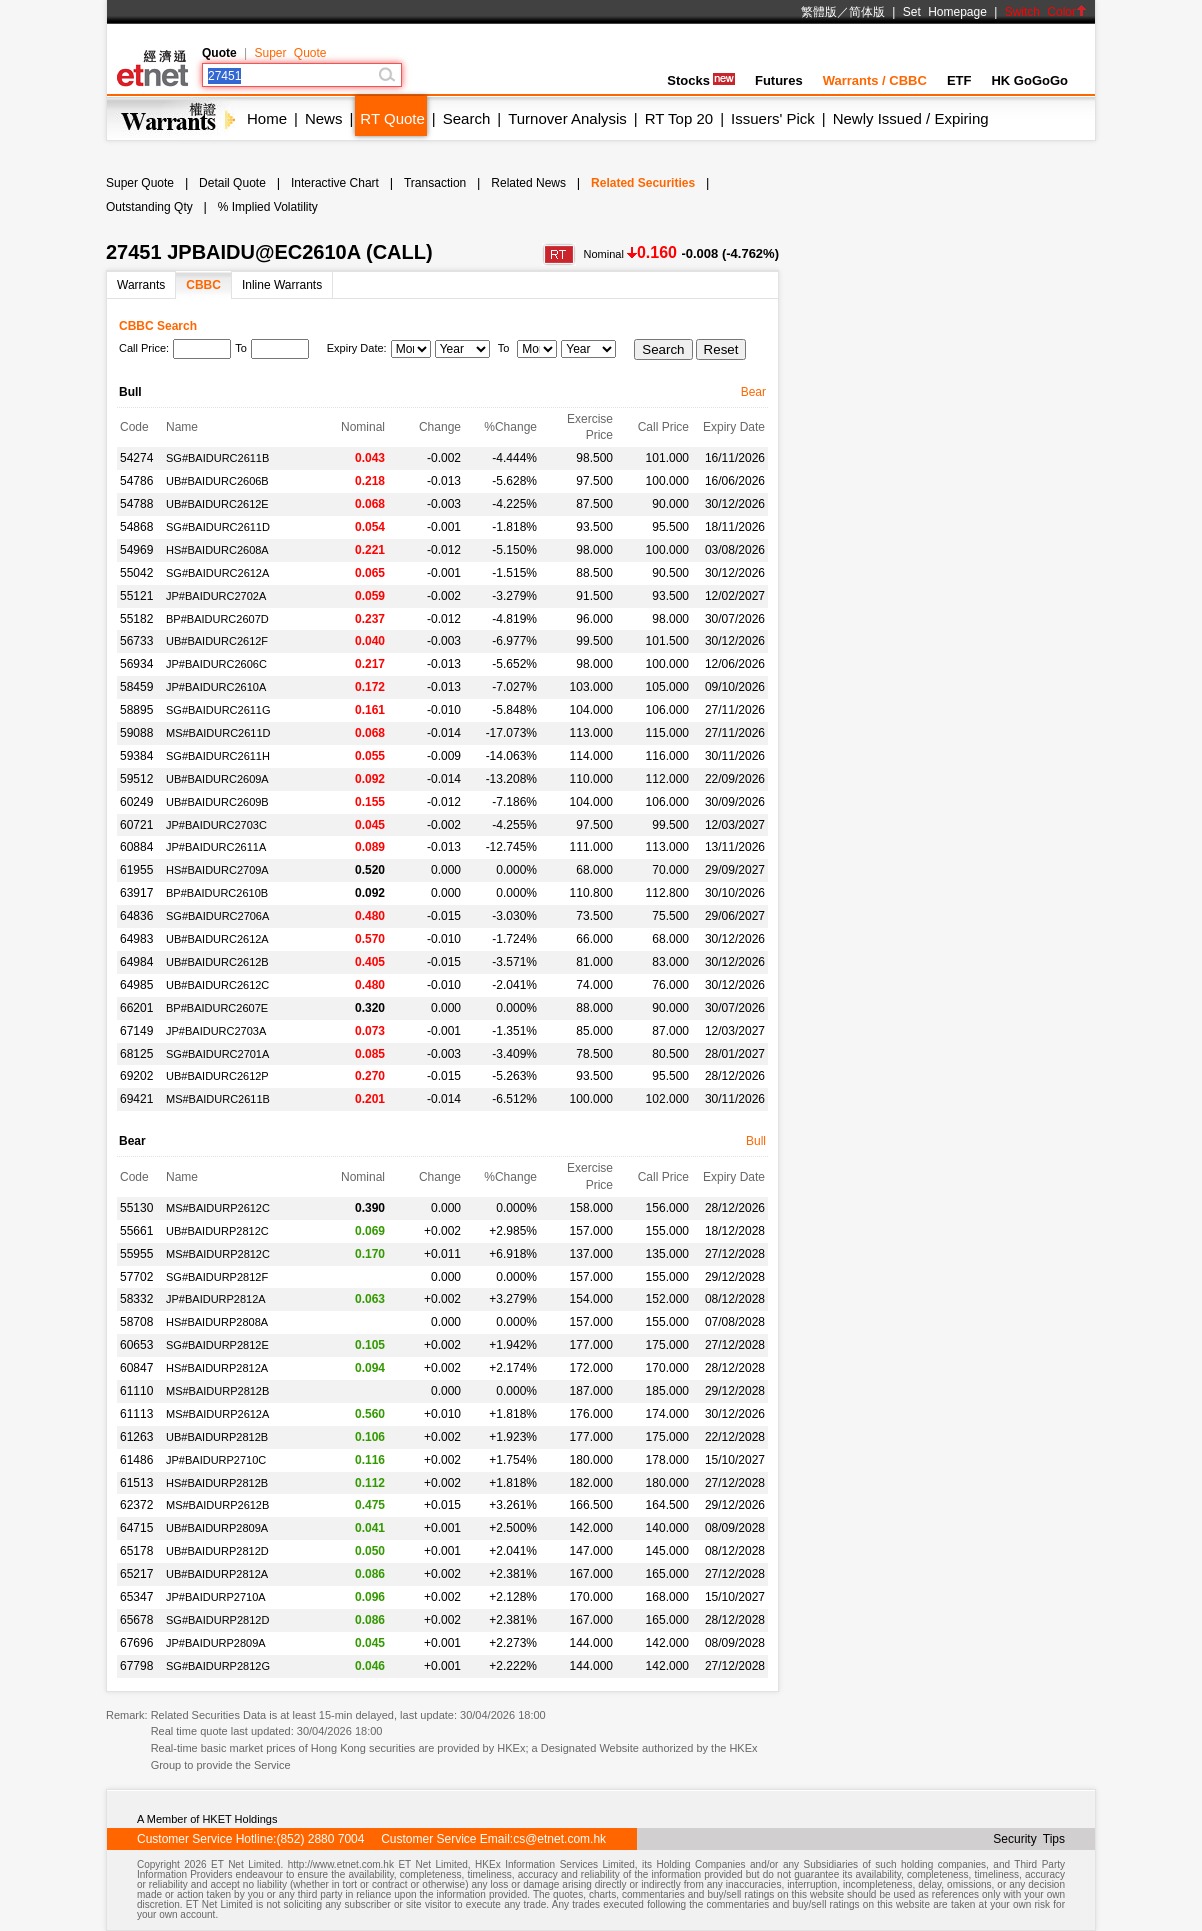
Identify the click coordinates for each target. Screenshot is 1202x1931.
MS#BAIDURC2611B (218, 1099)
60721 (136, 825)
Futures (779, 80)
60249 (136, 802)
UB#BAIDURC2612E (217, 504)
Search (467, 118)
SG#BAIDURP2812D (217, 1620)
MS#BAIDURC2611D (218, 733)
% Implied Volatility (268, 207)
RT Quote (392, 118)
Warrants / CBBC (875, 80)
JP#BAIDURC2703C (216, 825)
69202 (136, 1076)
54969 (136, 550)
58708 (136, 1322)
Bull (756, 1141)
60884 (136, 847)
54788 (136, 504)
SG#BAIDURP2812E (217, 1345)
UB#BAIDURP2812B (217, 1437)
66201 (136, 1008)
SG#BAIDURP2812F (217, 1277)
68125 (136, 1054)
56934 (136, 664)
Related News (528, 183)
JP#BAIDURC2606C (216, 664)
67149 (136, 1031)
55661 (136, 1231)
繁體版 (819, 12)
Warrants (141, 285)
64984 (136, 962)
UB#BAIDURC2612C (217, 985)
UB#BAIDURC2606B (217, 481)
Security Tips (1029, 1839)
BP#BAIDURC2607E (217, 1008)
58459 (136, 687)
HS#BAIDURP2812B (217, 1483)
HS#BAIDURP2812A (217, 1368)
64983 (136, 939)
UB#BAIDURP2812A (217, 1574)
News (324, 118)
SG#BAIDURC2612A (217, 573)
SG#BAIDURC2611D (218, 527)
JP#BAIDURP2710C (216, 1460)
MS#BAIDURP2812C (218, 1254)
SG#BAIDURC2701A (217, 1054)
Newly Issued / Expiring (911, 118)
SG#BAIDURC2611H (218, 756)
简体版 (867, 12)
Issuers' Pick (773, 118)
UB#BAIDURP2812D (217, 1551)
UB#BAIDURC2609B (217, 802)
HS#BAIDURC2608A (217, 550)
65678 (136, 1620)
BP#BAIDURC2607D (217, 619)
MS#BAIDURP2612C (218, 1208)
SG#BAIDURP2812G (218, 1666)
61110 (136, 1391)
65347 (136, 1597)
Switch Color (1046, 12)
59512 (136, 779)
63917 (136, 893)
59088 (136, 733)
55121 (136, 596)
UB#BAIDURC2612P (217, 1076)
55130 (136, 1208)
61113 (136, 1414)
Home (267, 118)
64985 (136, 985)
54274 (136, 458)
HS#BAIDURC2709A (217, 870)
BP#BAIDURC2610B (217, 893)
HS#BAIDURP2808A (217, 1322)
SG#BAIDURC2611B (217, 458)
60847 (136, 1368)
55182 (136, 619)
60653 (136, 1345)
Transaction (435, 183)
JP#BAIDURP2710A (216, 1597)
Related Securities (643, 183)
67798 (136, 1666)
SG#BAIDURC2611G (218, 710)
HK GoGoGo (1029, 80)
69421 (136, 1099)
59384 (136, 756)
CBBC (203, 285)
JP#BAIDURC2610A (216, 687)
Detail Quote (232, 183)
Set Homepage (945, 12)
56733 (136, 641)
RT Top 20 (679, 118)
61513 (136, 1483)
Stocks (701, 80)
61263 (136, 1437)
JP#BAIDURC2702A (216, 596)
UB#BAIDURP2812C (217, 1231)
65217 (136, 1574)
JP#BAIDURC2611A (216, 847)
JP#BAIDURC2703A (216, 1031)
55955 (136, 1254)
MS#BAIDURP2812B (217, 1391)
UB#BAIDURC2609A (217, 779)
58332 (136, 1299)
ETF (959, 80)
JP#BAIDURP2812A (216, 1299)
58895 (136, 710)
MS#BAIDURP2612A (217, 1414)
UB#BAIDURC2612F (217, 641)
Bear (753, 392)
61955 (136, 870)
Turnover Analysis (567, 118)
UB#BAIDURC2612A (217, 939)
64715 (136, 1528)
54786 (136, 481)
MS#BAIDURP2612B (217, 1505)
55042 (136, 573)
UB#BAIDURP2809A (217, 1528)
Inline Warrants (282, 285)
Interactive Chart (335, 183)
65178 (136, 1551)
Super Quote (290, 53)
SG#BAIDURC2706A (217, 916)
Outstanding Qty (149, 207)
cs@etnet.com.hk (559, 1839)
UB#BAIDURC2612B (217, 962)
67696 (136, 1643)
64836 (136, 916)
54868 (136, 527)
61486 (136, 1460)
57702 (136, 1277)
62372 (136, 1505)
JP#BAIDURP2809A (216, 1643)
